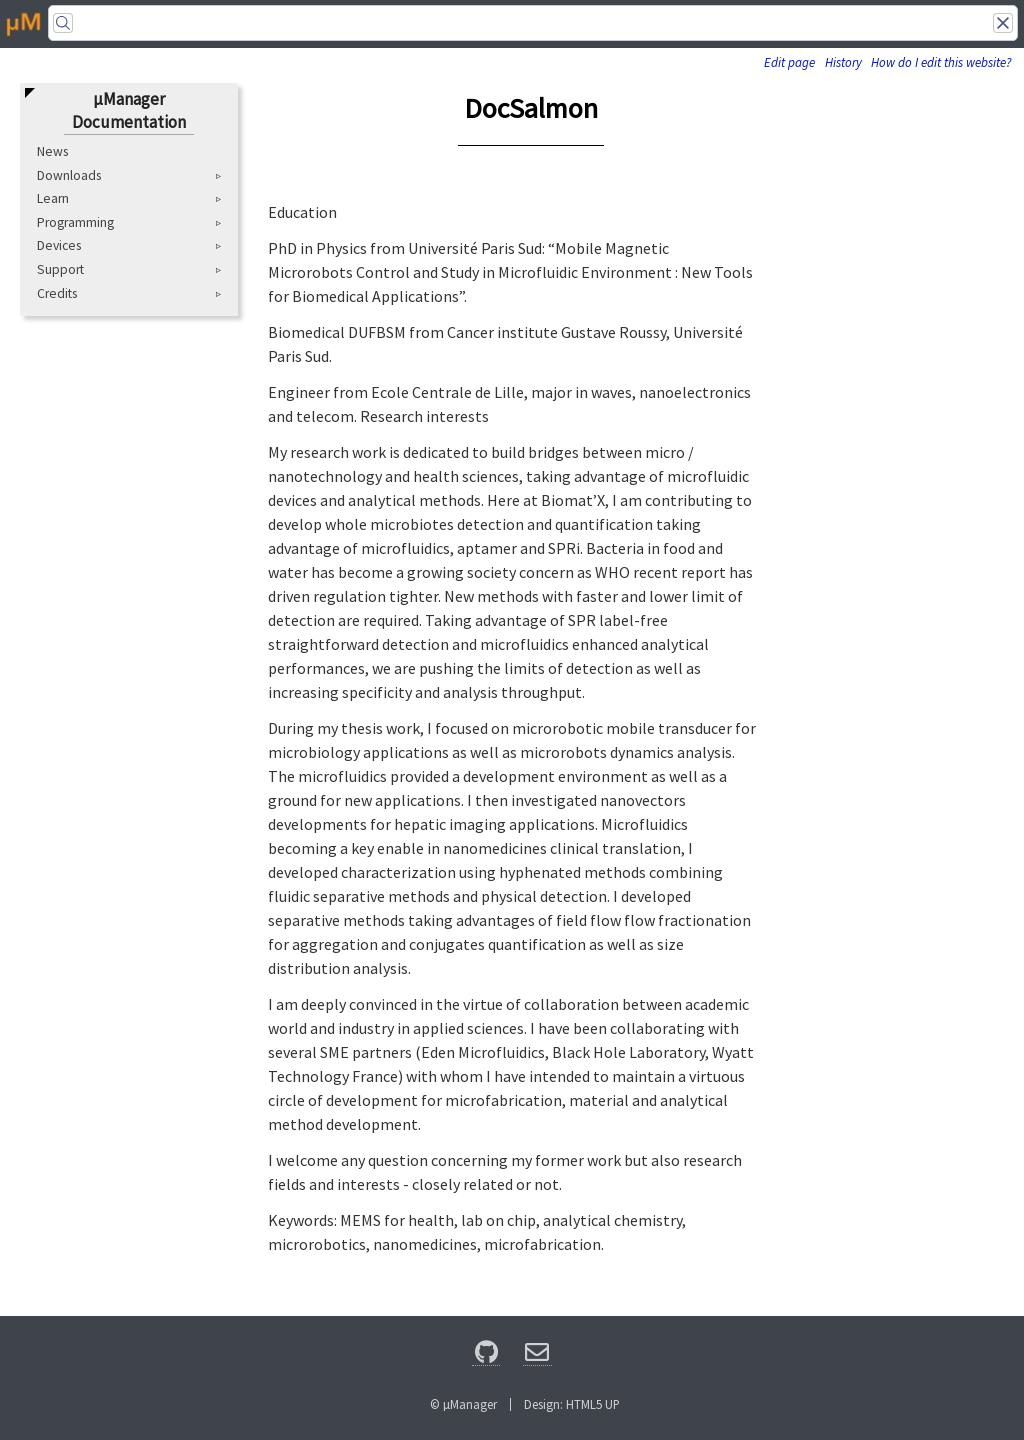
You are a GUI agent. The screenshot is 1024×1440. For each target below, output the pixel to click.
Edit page (789, 62)
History (843, 62)
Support (60, 269)
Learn (53, 198)
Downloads (69, 175)
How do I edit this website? (941, 62)
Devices (59, 245)
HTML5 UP (593, 1404)
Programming (75, 222)
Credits (57, 293)
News (52, 151)
